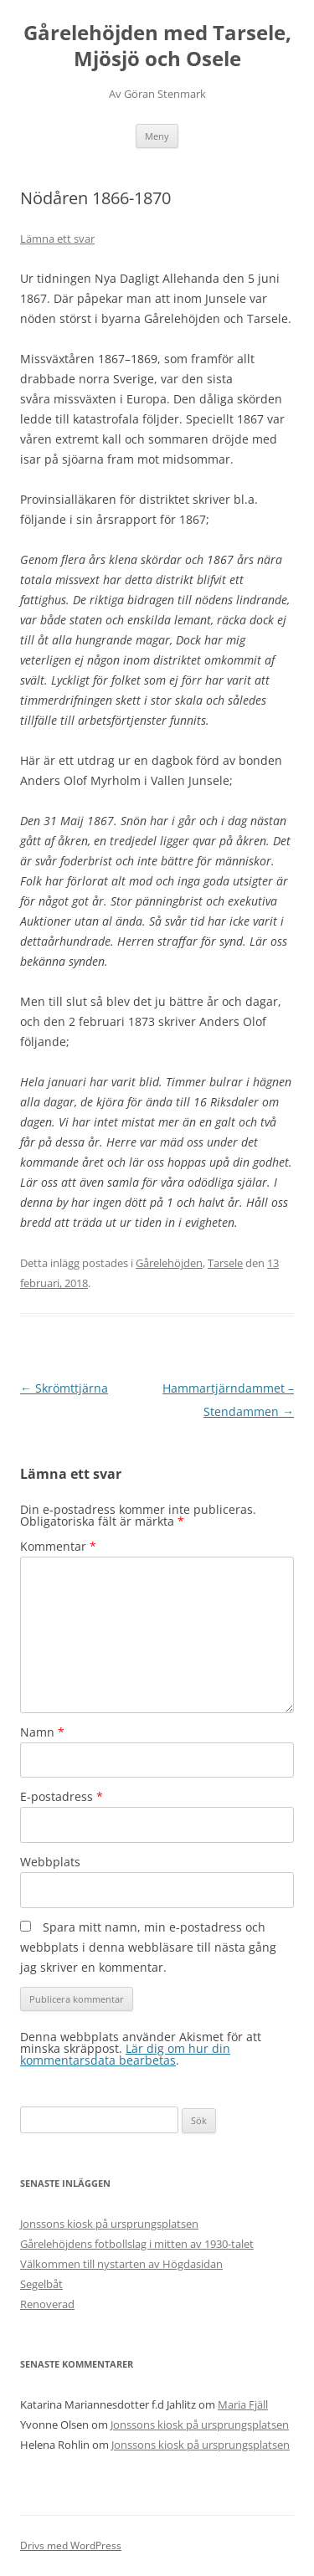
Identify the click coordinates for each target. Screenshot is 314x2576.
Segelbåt (41, 2283)
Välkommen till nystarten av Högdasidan (121, 2263)
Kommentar (58, 1546)
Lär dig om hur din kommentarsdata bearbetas (125, 2054)
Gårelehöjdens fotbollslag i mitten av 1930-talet (137, 2243)
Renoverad (47, 2304)
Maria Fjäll (243, 2404)
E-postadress (61, 1796)
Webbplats (50, 1862)
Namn (42, 1732)
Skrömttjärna (64, 1388)
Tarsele (225, 1262)
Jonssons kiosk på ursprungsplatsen (109, 2223)
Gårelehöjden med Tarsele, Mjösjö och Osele (157, 46)
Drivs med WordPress (70, 2545)
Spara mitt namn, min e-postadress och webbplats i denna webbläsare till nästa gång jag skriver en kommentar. (148, 1947)
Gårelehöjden (169, 1262)
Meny (157, 136)
